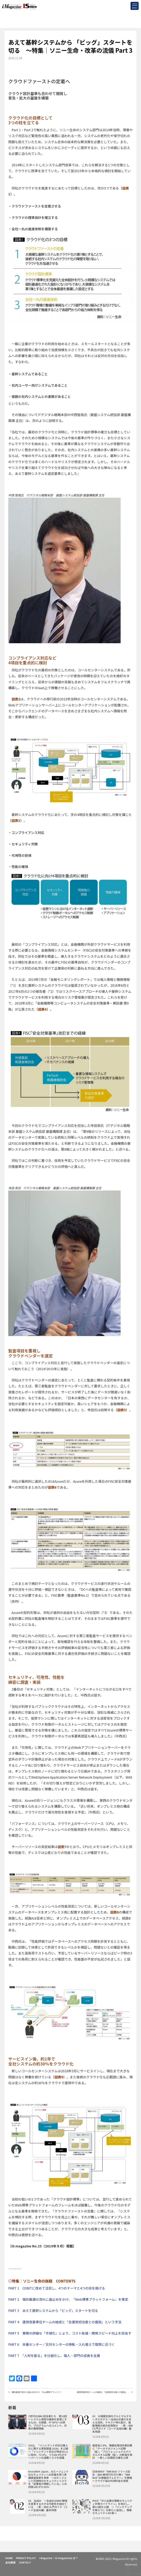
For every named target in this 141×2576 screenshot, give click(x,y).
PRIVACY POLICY (27, 2557)
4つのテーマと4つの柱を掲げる (81, 2288)
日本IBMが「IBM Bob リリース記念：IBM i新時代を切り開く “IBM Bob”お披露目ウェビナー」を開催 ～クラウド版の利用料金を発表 (113, 2476)
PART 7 (13, 2355)
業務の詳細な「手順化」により (45, 2333)
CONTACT (26, 2561)
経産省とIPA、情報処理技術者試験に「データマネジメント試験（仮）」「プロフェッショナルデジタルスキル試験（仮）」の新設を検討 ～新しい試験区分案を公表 (112, 2451)
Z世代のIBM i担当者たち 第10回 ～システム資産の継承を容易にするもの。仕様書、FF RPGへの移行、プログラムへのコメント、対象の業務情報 (48, 2422)
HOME (9, 2557)
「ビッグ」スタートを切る (78, 2310)
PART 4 (13, 2321)
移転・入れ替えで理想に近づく (92, 2344)
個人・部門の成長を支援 (82, 2355)
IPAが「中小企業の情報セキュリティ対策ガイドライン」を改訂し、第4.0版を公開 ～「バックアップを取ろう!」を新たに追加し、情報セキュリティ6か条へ (112, 2507)
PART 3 (13, 2310)
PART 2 (13, 2299)
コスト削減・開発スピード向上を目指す (101, 2333)
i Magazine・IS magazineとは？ (60, 2557)
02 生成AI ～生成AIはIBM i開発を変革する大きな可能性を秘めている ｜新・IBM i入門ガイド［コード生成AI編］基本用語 (47, 2505)
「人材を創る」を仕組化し (41, 2355)
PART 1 (15, 2288)
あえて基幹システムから (40, 2310)
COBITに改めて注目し (38, 2288)
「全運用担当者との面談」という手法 (93, 2321)
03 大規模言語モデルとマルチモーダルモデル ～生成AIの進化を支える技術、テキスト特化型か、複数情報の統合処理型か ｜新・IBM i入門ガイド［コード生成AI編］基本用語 (112, 2423)
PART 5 (13, 2333)
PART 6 (13, 2344)
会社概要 (11, 2561)
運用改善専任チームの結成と (43, 2321)
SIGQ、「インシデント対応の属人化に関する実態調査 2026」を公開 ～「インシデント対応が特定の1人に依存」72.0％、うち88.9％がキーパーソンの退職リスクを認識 (49, 2451)
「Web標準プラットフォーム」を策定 (100, 2299)
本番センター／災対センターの (45, 2344)
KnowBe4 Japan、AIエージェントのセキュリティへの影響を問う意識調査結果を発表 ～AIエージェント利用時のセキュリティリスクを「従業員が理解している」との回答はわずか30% (48, 2479)
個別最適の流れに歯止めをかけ (45, 2299)
